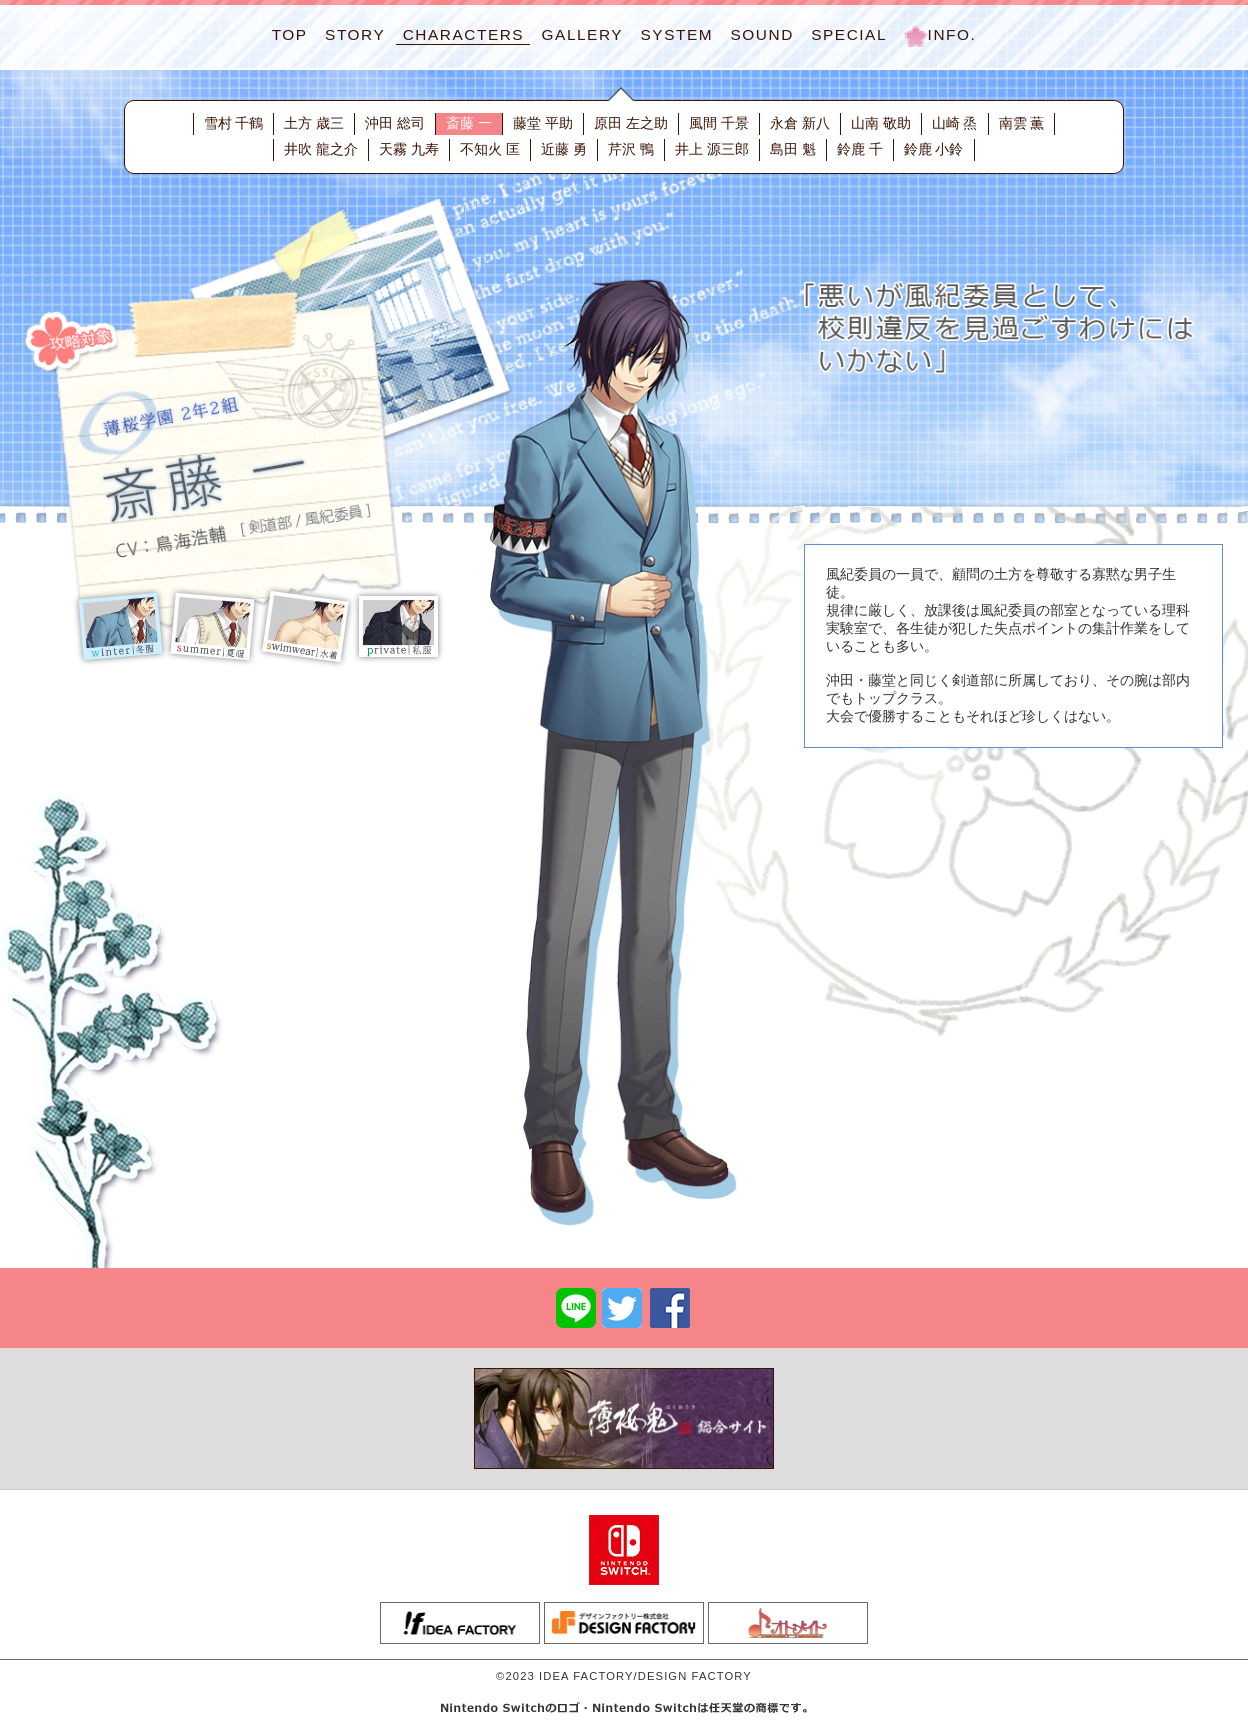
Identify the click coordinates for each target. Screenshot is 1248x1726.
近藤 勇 (564, 149)
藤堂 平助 (543, 123)
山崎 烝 (955, 123)
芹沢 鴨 (631, 149)
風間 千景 (719, 123)
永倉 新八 (800, 123)
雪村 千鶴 (234, 123)
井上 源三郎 (712, 149)
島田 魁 (793, 149)
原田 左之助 (631, 123)
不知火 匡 (490, 149)
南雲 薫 (1022, 123)
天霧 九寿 (409, 149)
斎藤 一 (469, 123)
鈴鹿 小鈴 (934, 149)
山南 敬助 (881, 123)
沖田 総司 (395, 123)
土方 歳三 (314, 123)
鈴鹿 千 (860, 149)
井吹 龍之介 (321, 149)
